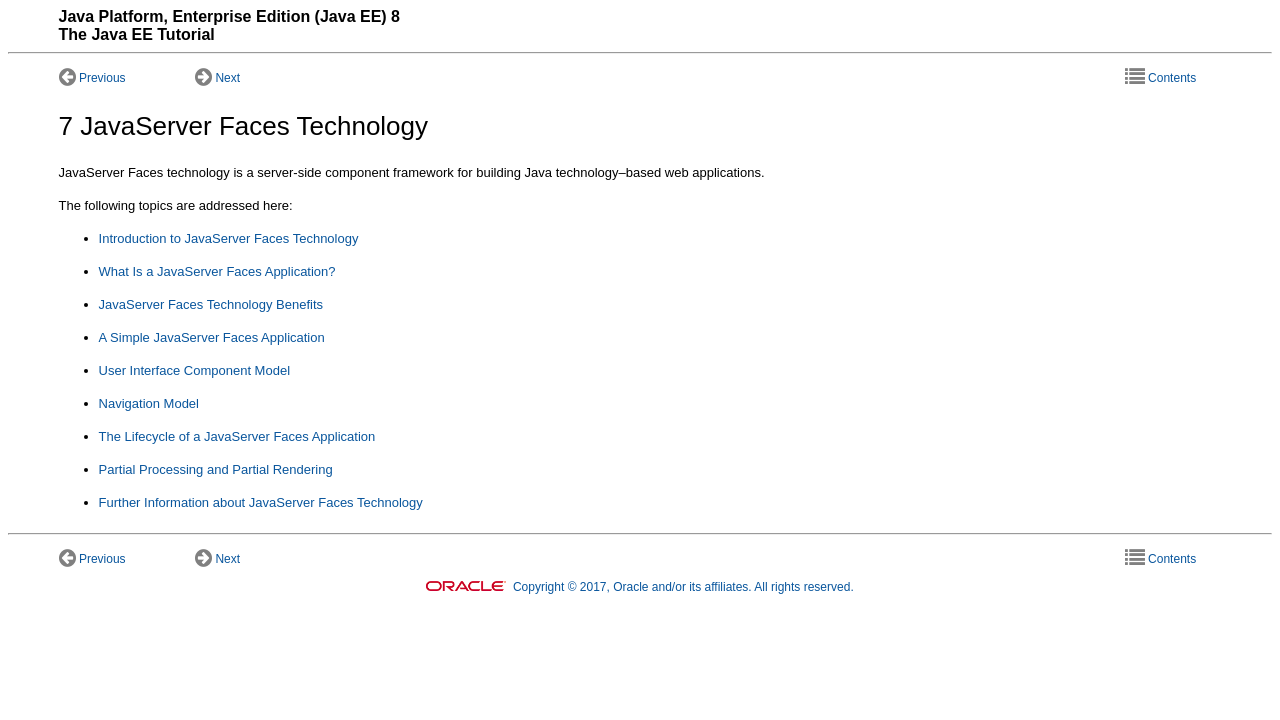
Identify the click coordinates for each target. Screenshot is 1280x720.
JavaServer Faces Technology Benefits (211, 304)
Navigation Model (149, 403)
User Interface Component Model (194, 370)
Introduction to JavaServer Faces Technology (229, 238)
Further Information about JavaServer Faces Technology (261, 502)
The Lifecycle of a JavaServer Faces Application (237, 436)
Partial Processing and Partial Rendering (216, 469)
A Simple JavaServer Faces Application (212, 337)
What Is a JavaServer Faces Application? (217, 271)
